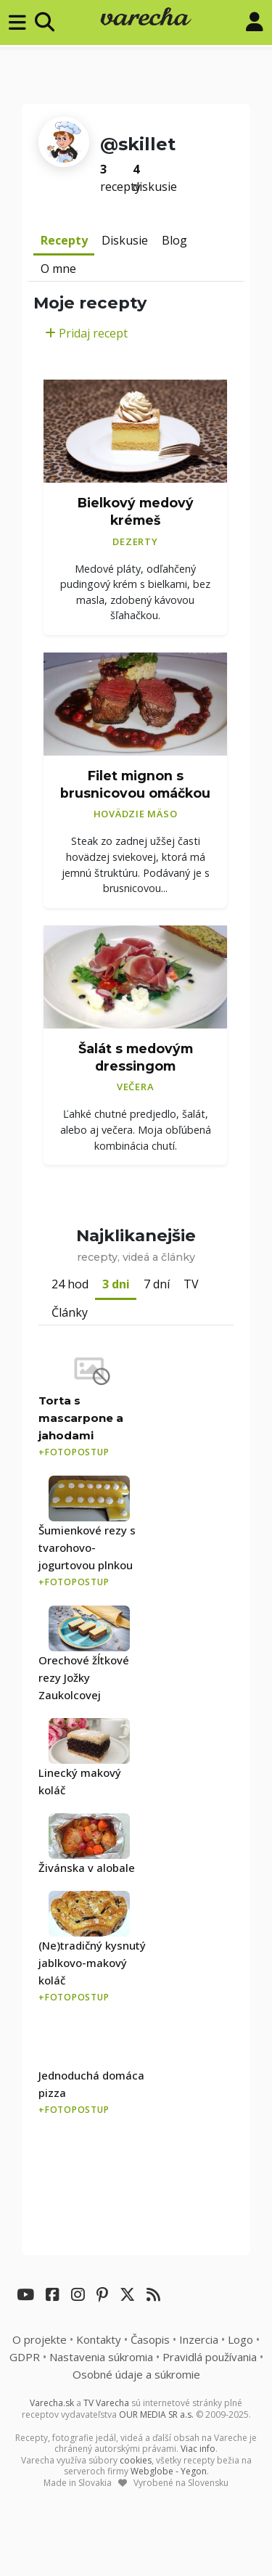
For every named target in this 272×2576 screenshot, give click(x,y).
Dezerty (134, 541)
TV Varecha (106, 2403)
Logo (240, 2339)
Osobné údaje (136, 2374)
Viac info (198, 2448)
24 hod (69, 1284)
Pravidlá (209, 2357)
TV (191, 1284)
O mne (58, 269)
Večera (135, 1086)
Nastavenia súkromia (101, 2357)
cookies (136, 2460)
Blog (174, 240)
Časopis (150, 2339)
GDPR (24, 2357)
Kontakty (98, 2339)
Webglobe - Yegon (169, 2471)
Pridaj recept (86, 333)
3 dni (116, 1284)
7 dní (157, 1284)
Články (69, 1312)
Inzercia (198, 2339)
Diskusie (125, 240)
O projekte (39, 2339)
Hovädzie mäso (136, 813)
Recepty (64, 240)
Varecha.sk (52, 2403)
